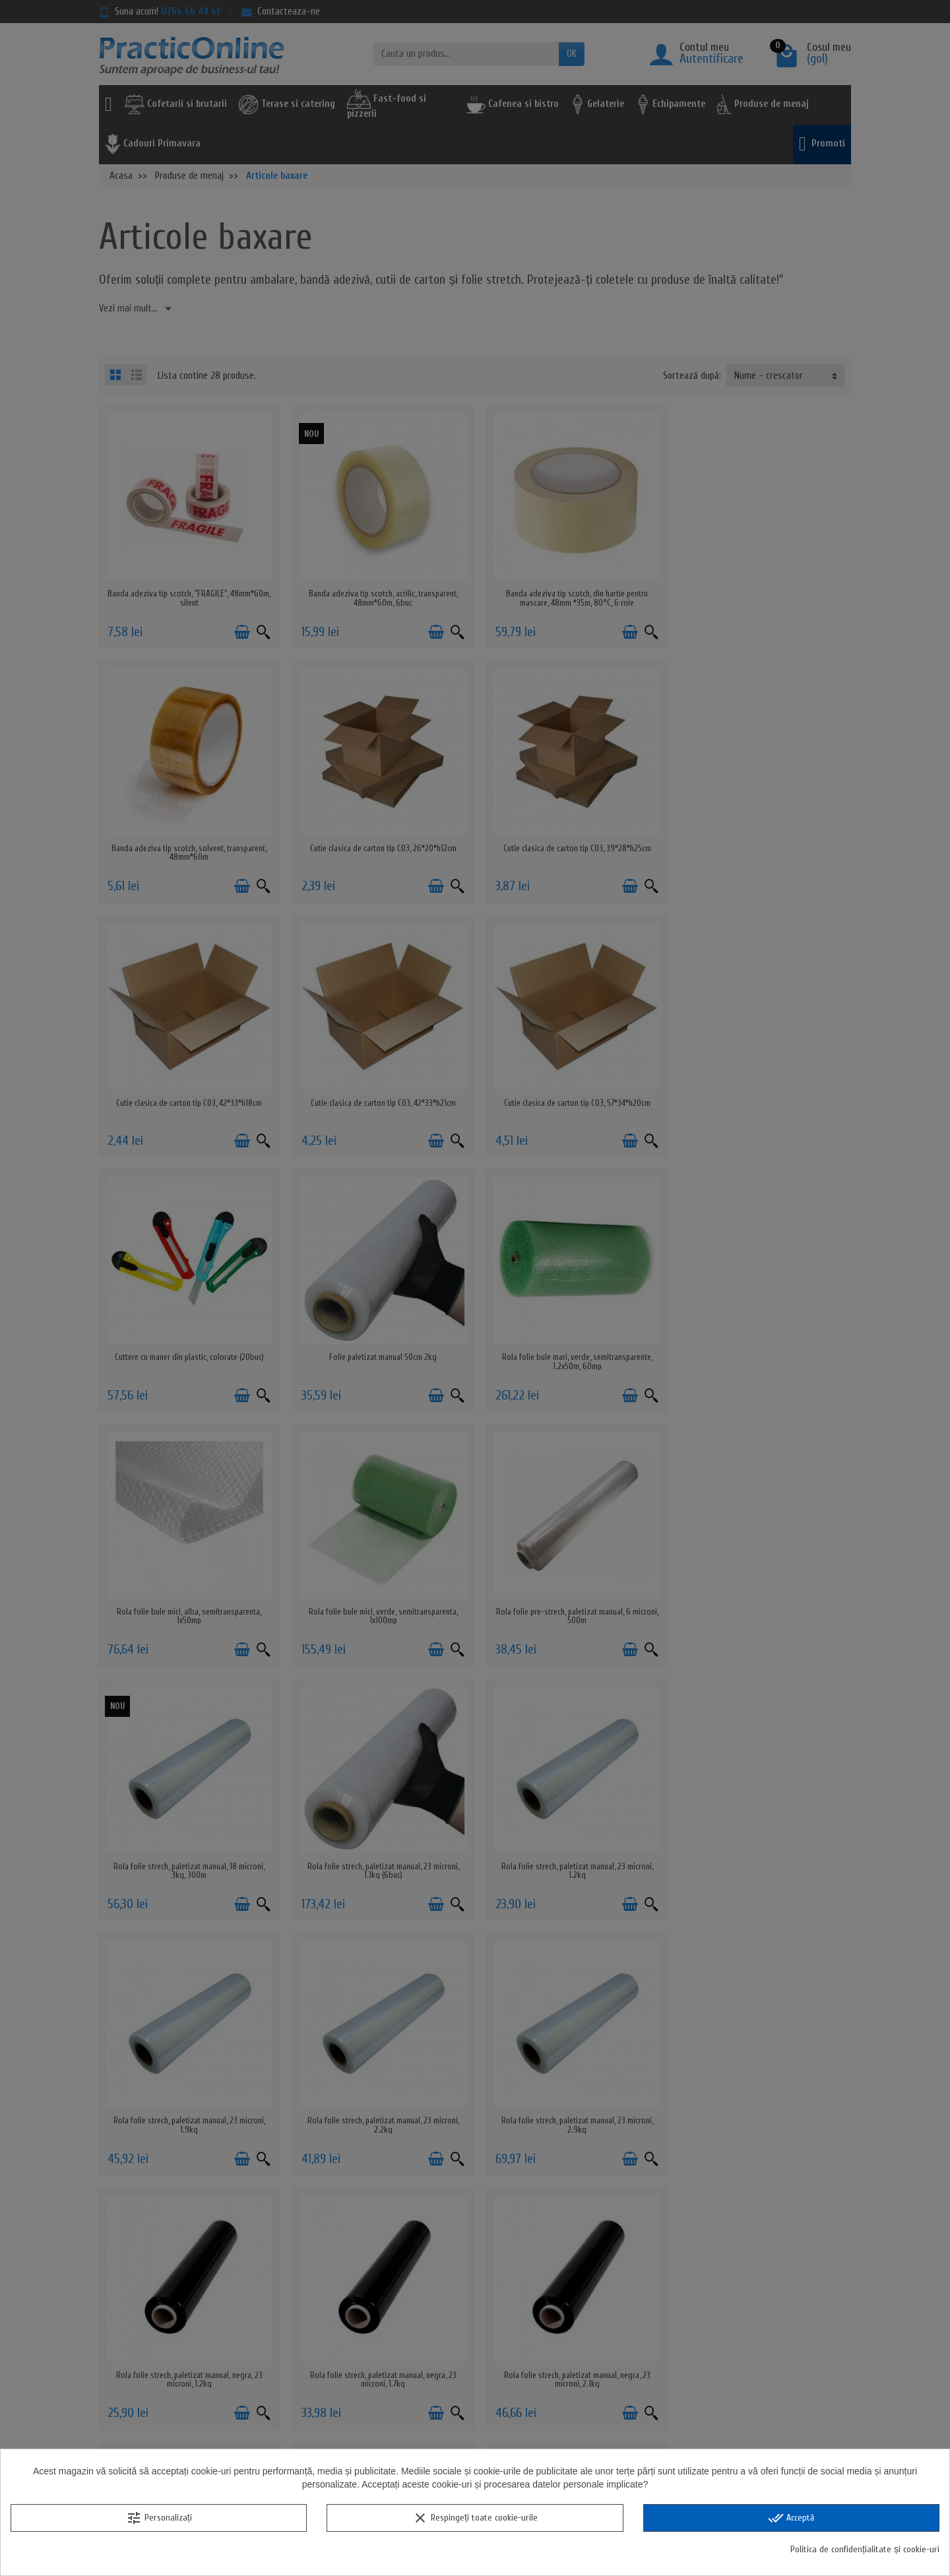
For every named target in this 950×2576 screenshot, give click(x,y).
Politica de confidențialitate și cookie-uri (864, 2549)
